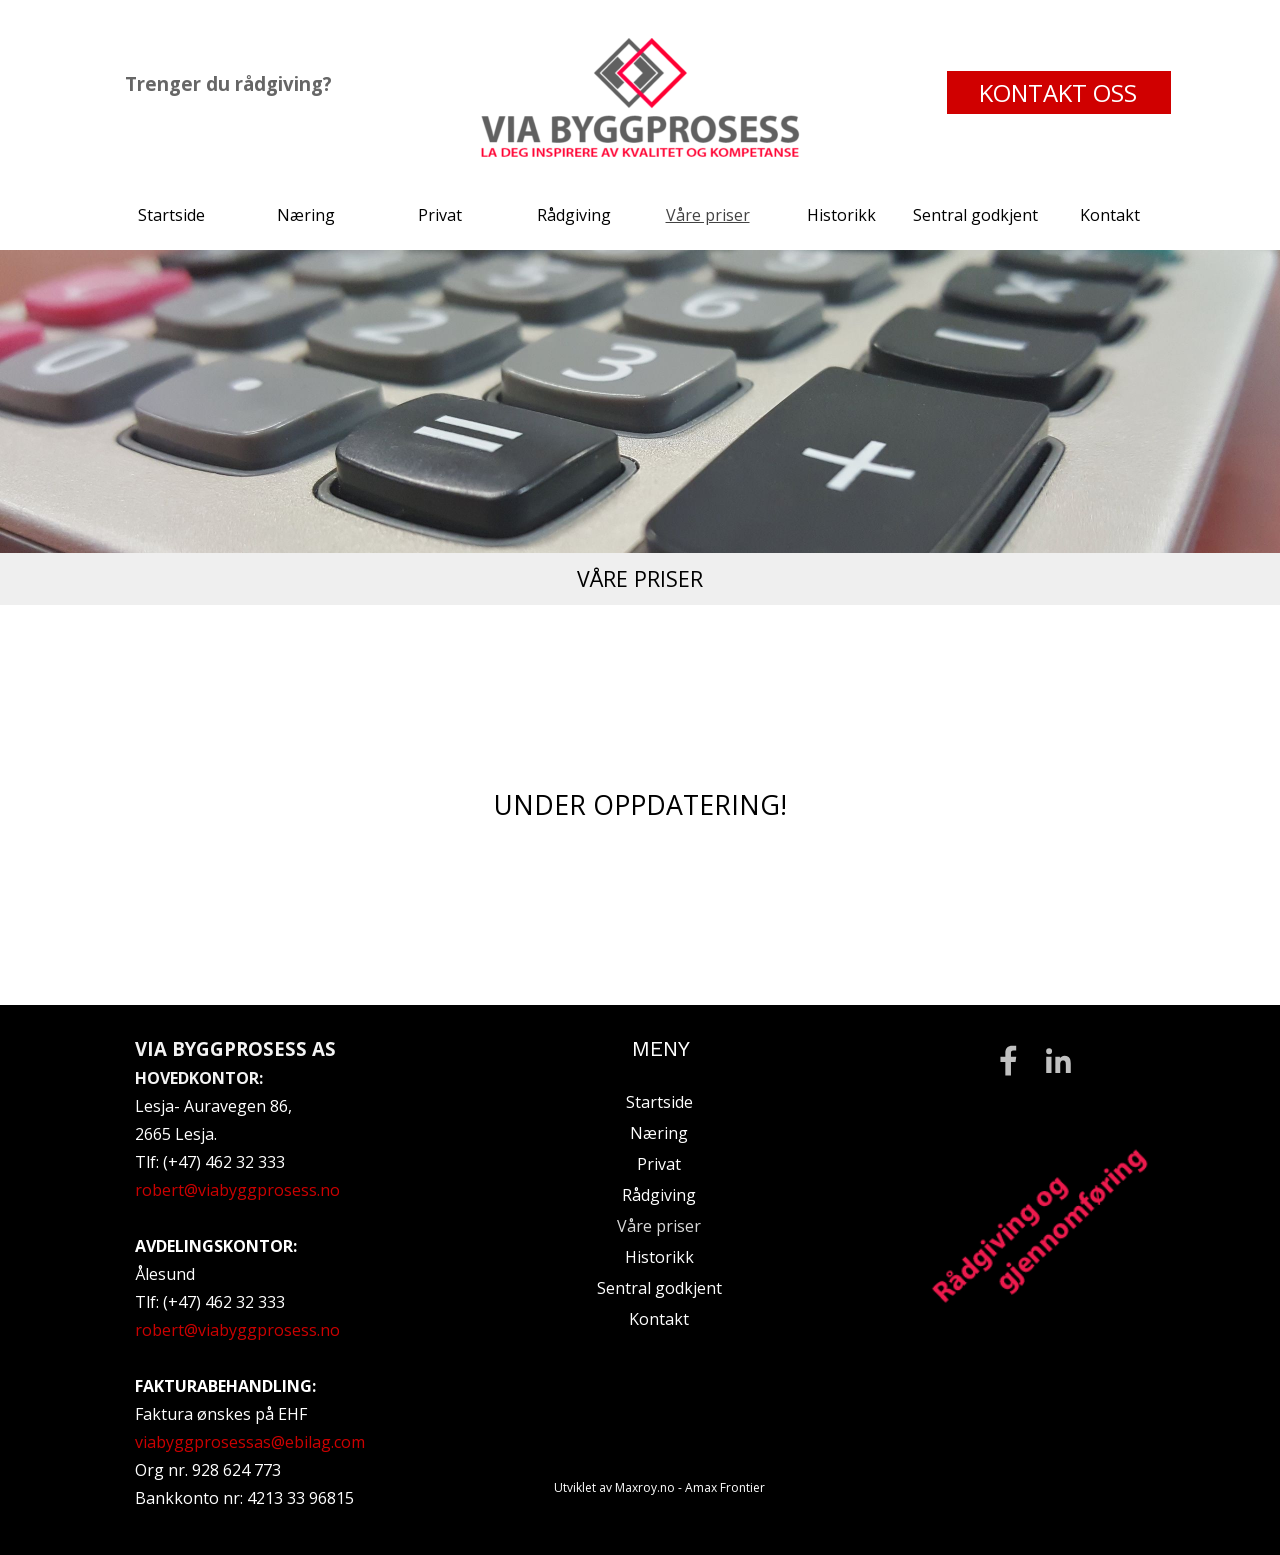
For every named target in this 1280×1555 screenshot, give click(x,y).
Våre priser (708, 215)
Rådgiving (574, 215)
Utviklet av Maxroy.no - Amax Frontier (659, 1487)
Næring (306, 215)
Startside (171, 215)
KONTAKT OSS (1058, 92)
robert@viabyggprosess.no (237, 1190)
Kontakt (1110, 215)
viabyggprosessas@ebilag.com (250, 1442)
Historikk (841, 215)
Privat (440, 215)
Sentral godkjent (975, 215)
